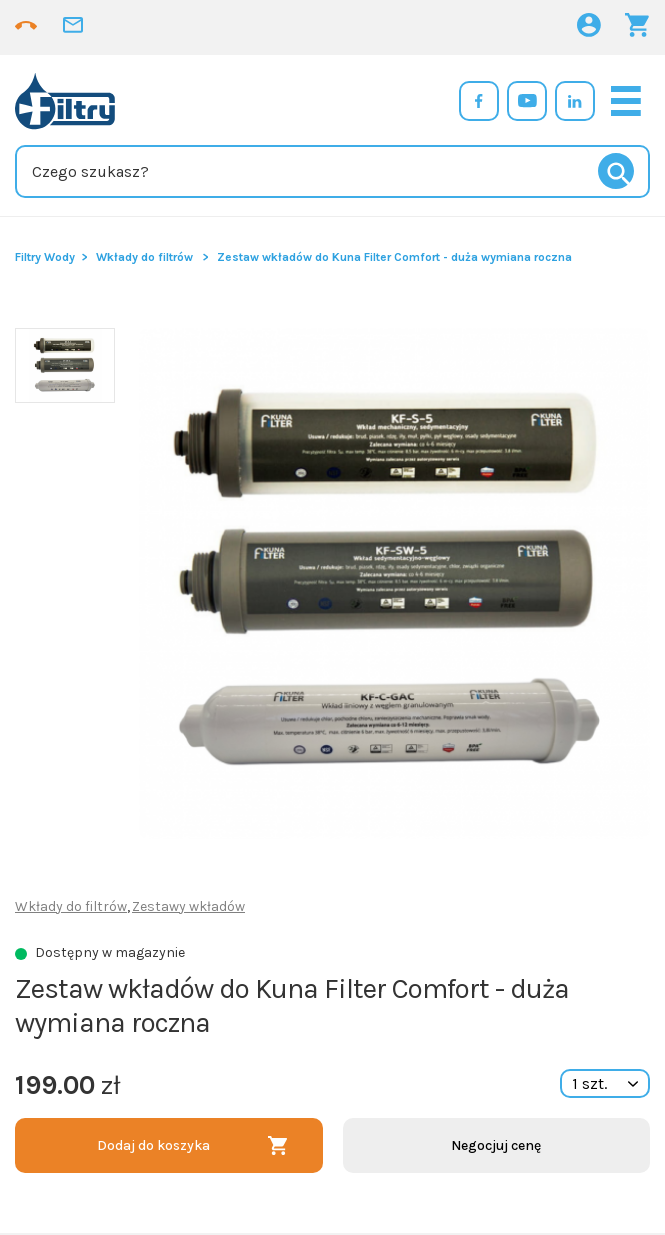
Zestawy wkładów (188, 906)
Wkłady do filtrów (144, 257)
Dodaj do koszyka (153, 1145)
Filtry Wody (45, 257)
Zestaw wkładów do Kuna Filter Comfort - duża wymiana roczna (394, 257)
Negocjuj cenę (496, 1145)
